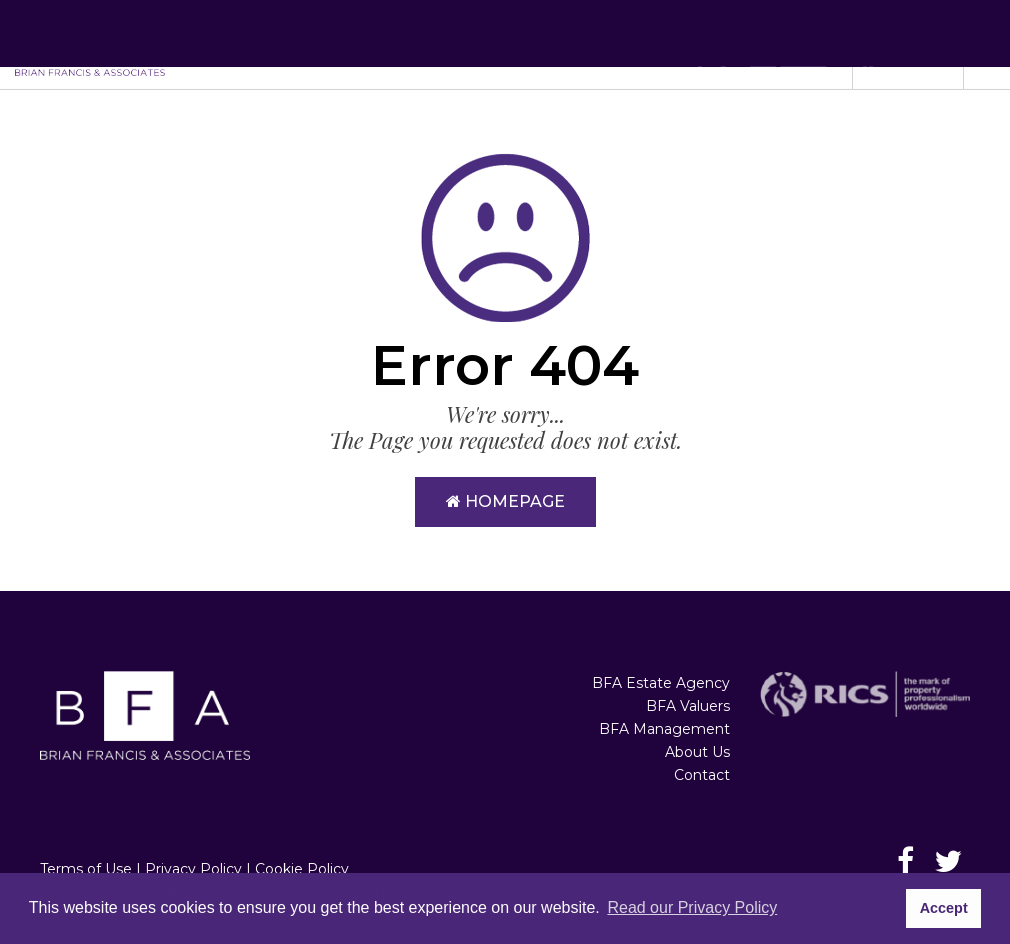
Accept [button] (944, 908)
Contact (702, 775)
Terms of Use (86, 869)
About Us (697, 752)
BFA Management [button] (698, 44)
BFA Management (664, 729)
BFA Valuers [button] (558, 44)
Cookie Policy (302, 869)
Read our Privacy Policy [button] (692, 907)
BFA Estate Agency (661, 683)
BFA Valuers (688, 706)
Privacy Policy (193, 869)
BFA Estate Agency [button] (411, 44)
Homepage (505, 501)
